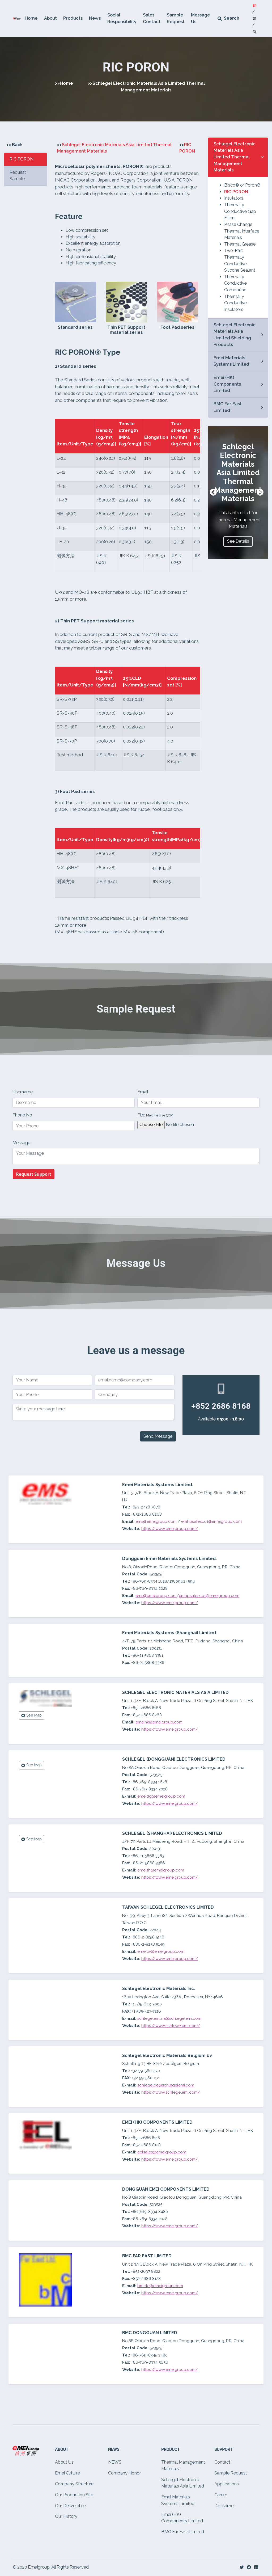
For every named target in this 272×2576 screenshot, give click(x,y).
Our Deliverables (71, 2505)
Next (260, 492)
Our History (66, 2516)
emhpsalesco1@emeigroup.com (211, 1521)
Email (142, 1091)
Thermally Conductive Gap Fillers (240, 211)
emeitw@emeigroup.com (160, 1951)
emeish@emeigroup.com (160, 1870)
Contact (222, 2462)
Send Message (157, 1436)
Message (21, 1142)
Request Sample (18, 176)
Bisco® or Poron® (242, 185)
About (50, 18)
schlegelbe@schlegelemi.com (165, 2085)
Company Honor (124, 2473)
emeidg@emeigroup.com (161, 1796)
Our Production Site (74, 2494)
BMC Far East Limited (182, 2531)
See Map (31, 1715)
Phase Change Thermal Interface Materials (241, 231)
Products (73, 18)
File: (155, 1115)
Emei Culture (67, 2473)
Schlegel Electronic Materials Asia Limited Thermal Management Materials (235, 156)
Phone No (22, 1115)
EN (255, 5)
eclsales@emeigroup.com (161, 2152)
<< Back (14, 144)
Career (220, 2494)
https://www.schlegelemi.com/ (170, 2025)
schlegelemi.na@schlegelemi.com (169, 2018)
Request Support (33, 1174)
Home (31, 18)
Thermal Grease (240, 244)
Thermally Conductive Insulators (235, 303)
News (95, 18)
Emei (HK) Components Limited (227, 384)
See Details (238, 541)
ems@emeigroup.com (156, 1521)
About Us (64, 2462)
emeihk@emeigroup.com (158, 1722)
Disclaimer (224, 2505)
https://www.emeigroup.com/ (169, 1528)
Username (22, 1091)
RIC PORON (236, 191)
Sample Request (230, 2473)
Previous (213, 492)
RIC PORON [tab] (21, 159)
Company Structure (74, 2483)
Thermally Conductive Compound (235, 283)
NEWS (114, 2462)
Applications (226, 2483)
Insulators (233, 198)
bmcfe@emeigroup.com (160, 2285)
